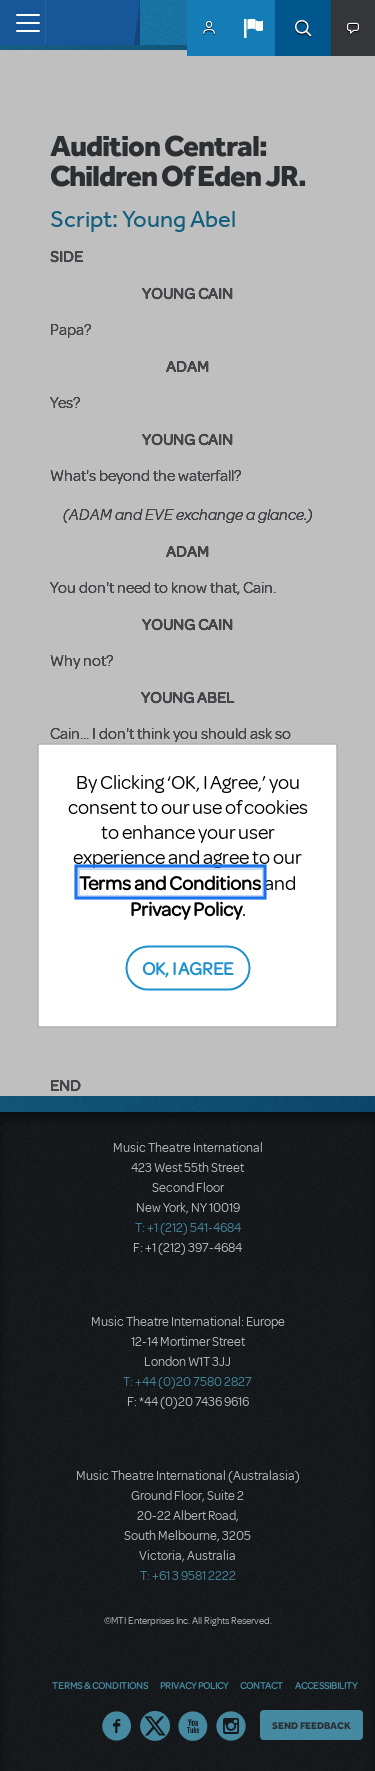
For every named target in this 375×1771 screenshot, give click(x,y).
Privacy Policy (186, 908)
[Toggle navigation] (22, 22)
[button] (253, 28)
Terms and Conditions (170, 882)
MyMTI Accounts (209, 28)
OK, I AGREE (187, 966)
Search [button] (303, 28)
